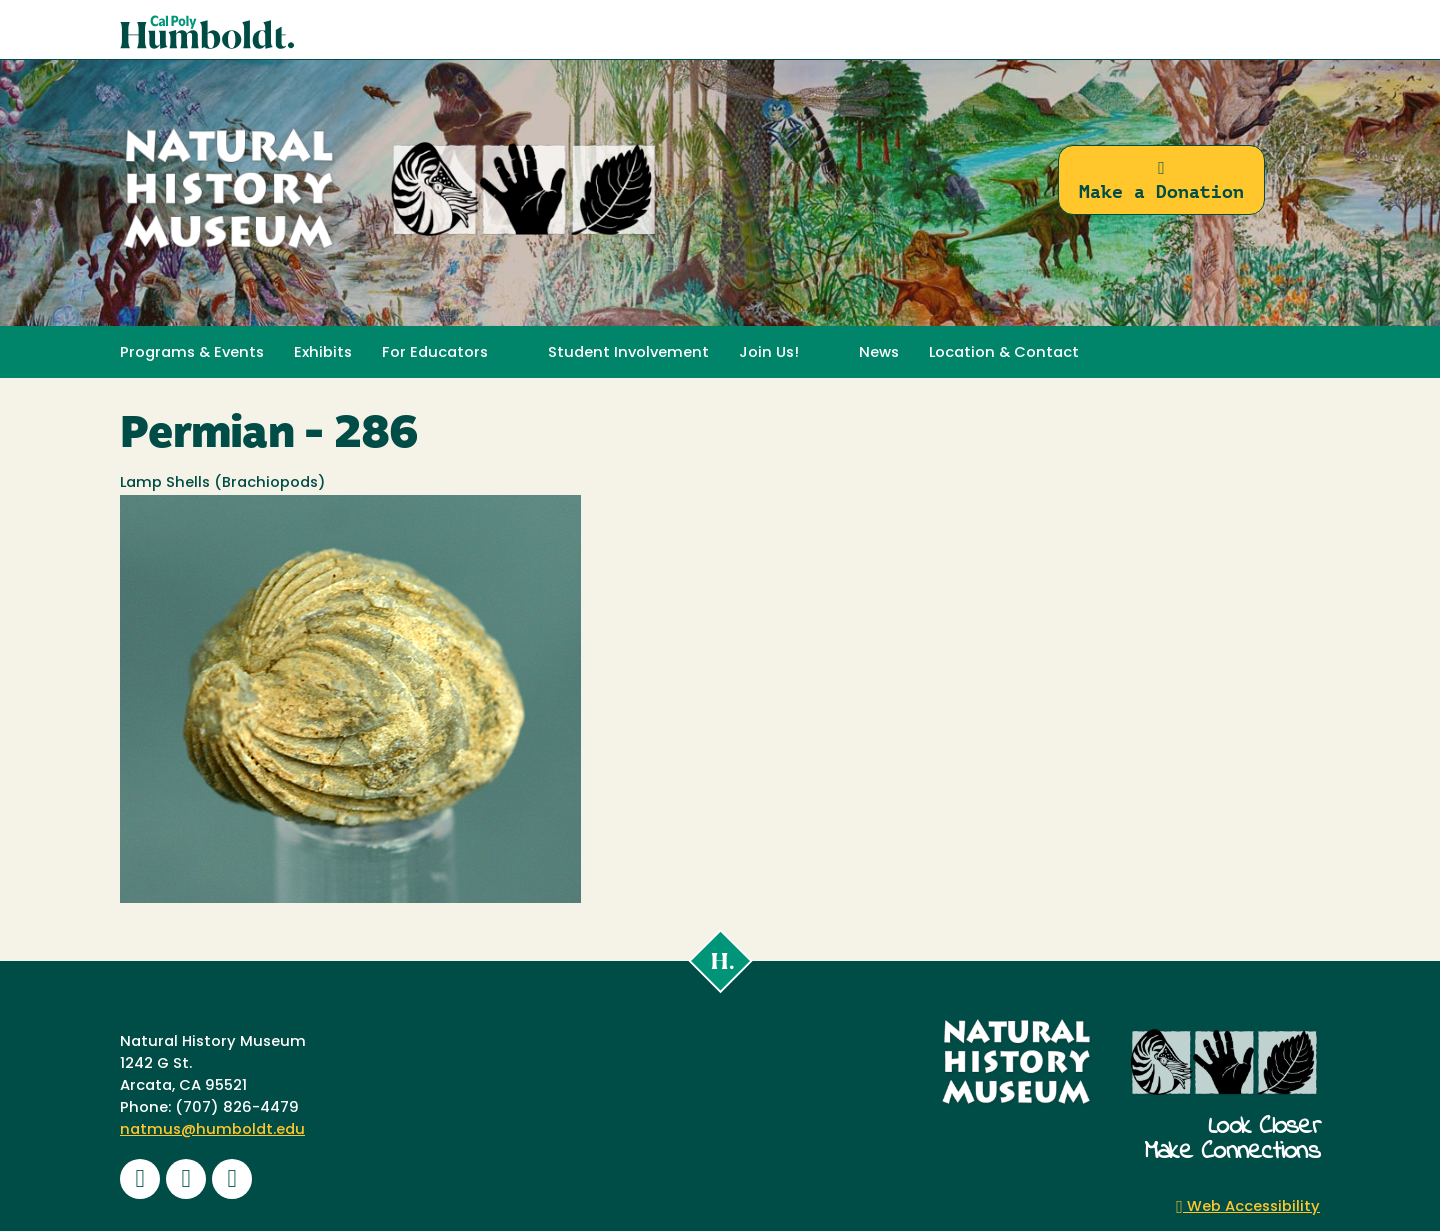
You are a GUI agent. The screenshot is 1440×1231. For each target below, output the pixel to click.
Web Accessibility (1248, 1207)
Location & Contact (1004, 353)
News (879, 353)
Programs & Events (192, 353)
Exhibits (323, 353)
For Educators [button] (435, 353)
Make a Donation (1161, 180)
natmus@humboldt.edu (212, 1130)
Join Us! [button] (769, 353)
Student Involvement (628, 353)
